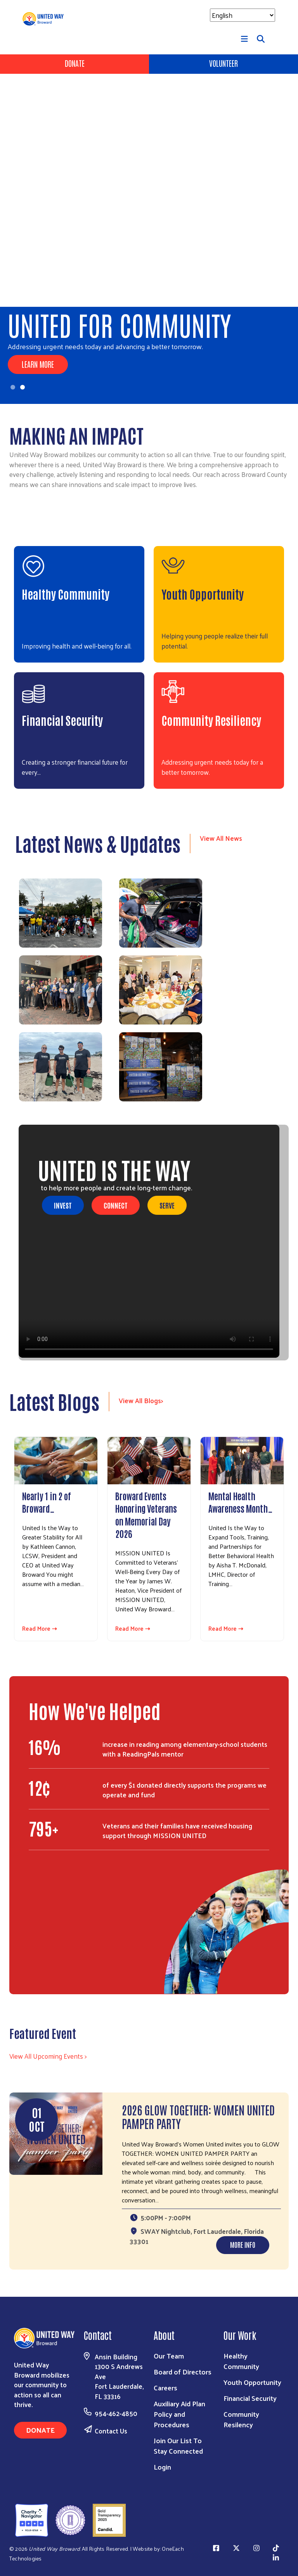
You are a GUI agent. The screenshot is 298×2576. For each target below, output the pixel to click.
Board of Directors (182, 2372)
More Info (242, 2244)
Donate (75, 63)
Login (162, 2467)
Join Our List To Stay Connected (178, 2445)
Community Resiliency (211, 719)
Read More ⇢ (39, 1628)
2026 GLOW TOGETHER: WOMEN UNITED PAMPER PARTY (198, 2116)
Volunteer (223, 63)
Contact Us (111, 2431)
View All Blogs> (141, 1400)
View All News (221, 838)
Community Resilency (241, 2419)
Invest (63, 1205)
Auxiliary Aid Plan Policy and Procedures (179, 2413)
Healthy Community (65, 593)
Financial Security (62, 719)
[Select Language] (242, 15)
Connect (116, 1205)
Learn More (38, 364)
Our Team (169, 2356)
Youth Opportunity (202, 593)
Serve (167, 1205)
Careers (165, 2387)
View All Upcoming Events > (48, 2056)
